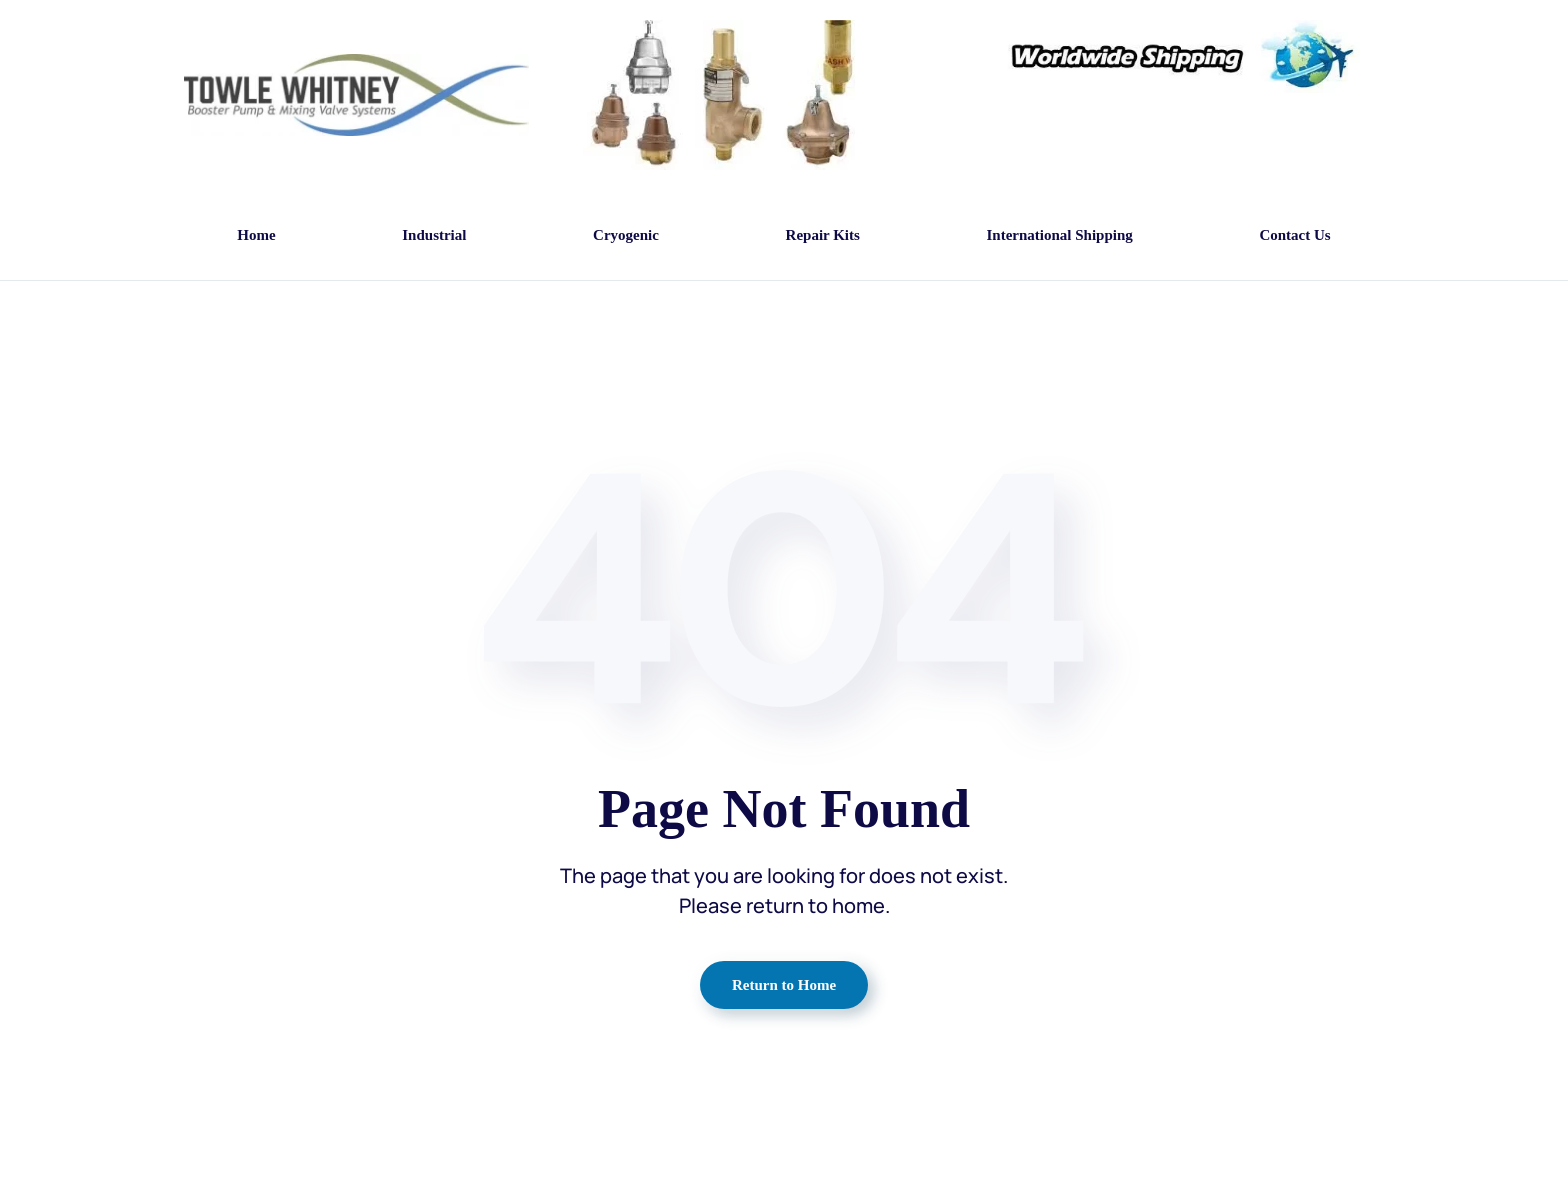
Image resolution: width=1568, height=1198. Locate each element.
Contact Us (1294, 235)
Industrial (434, 235)
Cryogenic (626, 235)
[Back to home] (356, 95)
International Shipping (1059, 235)
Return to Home (784, 985)
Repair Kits (823, 235)
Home (256, 235)
